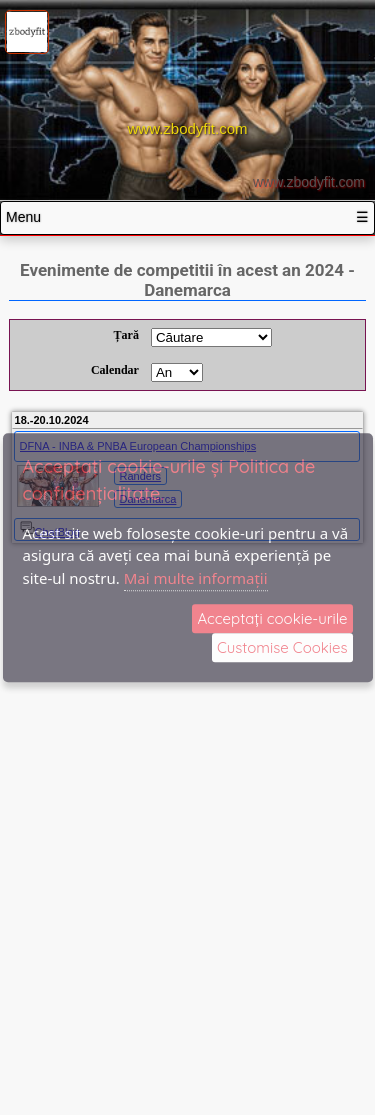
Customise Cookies (282, 647)
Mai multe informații (196, 578)
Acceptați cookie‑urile (272, 618)
